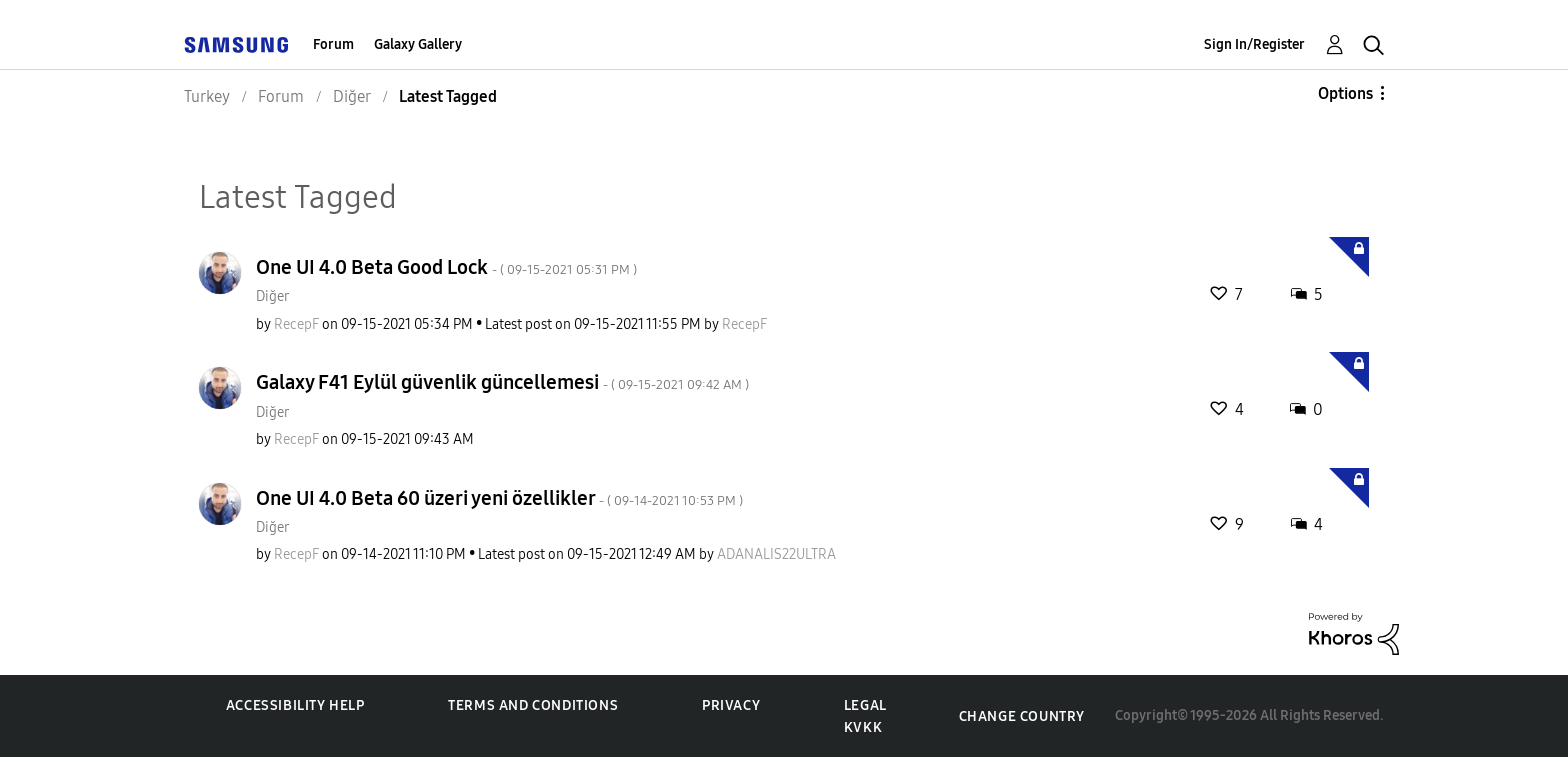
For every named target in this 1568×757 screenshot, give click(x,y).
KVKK (863, 727)
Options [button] (1345, 93)
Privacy (731, 705)
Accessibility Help (295, 705)
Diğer (272, 296)
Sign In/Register (1254, 44)
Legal (865, 705)
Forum (333, 44)
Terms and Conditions (533, 705)
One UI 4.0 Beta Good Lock (446, 267)
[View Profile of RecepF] (296, 324)
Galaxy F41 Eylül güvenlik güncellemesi (502, 382)
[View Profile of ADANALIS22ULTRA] (776, 554)
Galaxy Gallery (418, 44)
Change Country (1022, 716)
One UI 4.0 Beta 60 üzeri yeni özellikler (499, 498)
